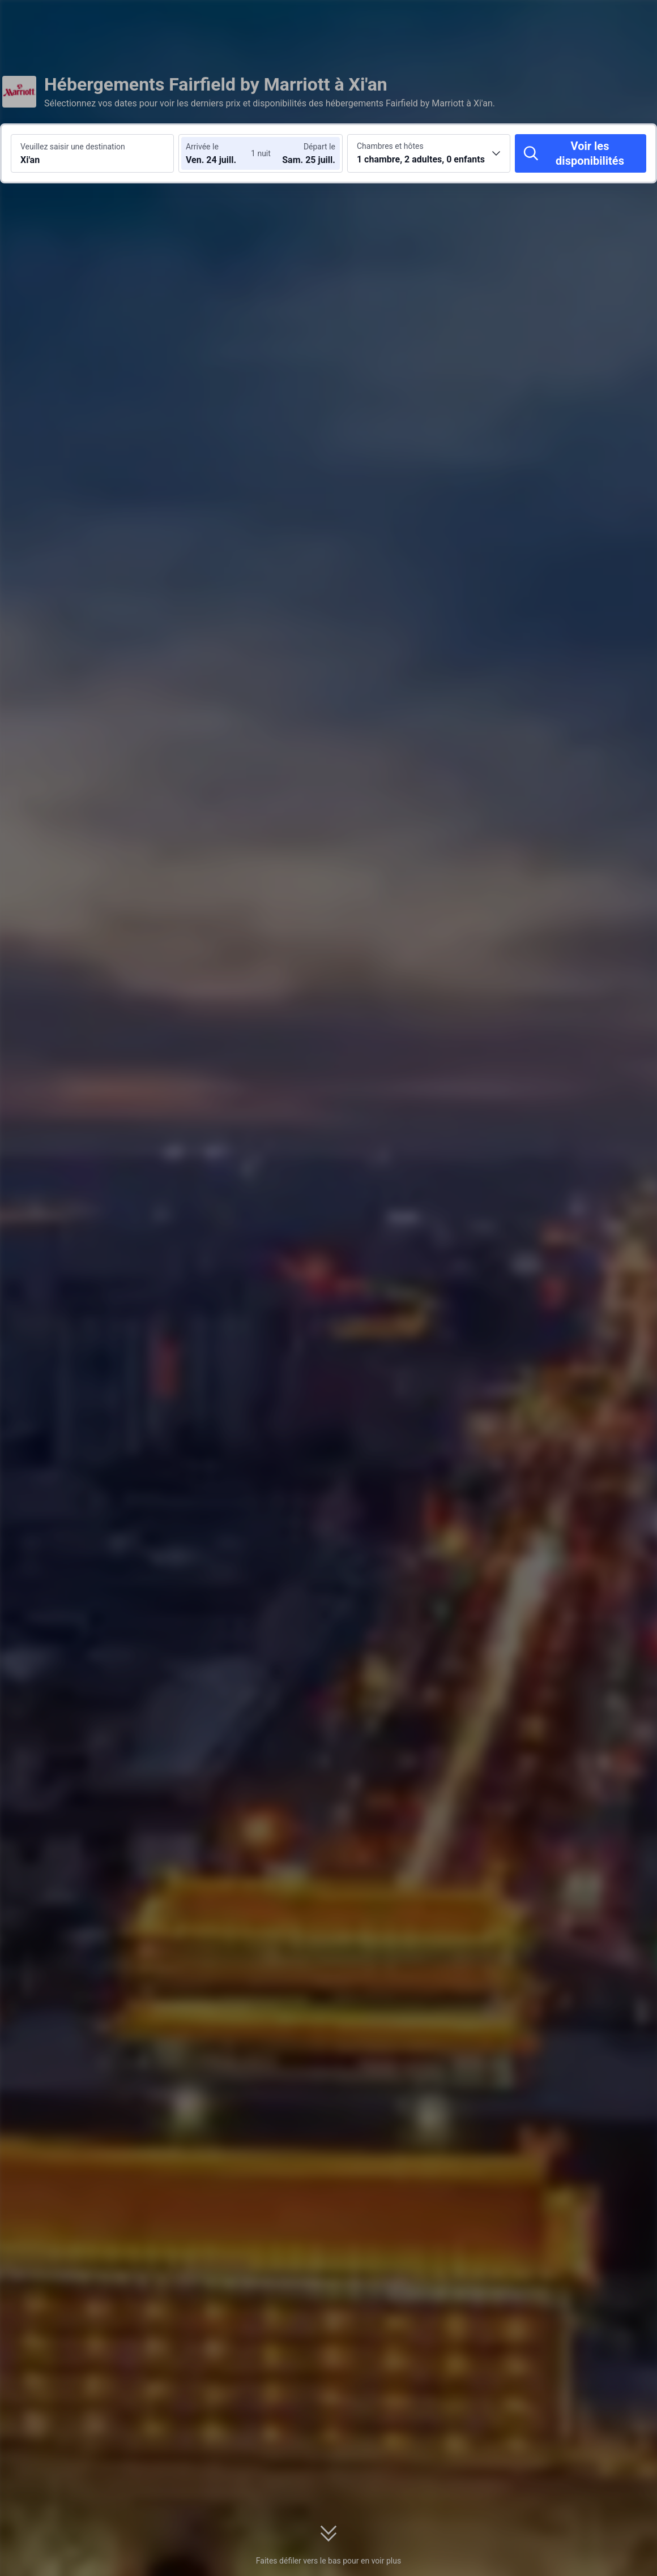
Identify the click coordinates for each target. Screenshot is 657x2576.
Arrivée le (202, 146)
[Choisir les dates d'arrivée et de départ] (220, 153)
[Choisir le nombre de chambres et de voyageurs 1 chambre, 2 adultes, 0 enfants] (429, 153)
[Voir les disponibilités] (580, 153)
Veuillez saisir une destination (72, 146)
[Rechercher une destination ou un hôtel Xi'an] (92, 153)
